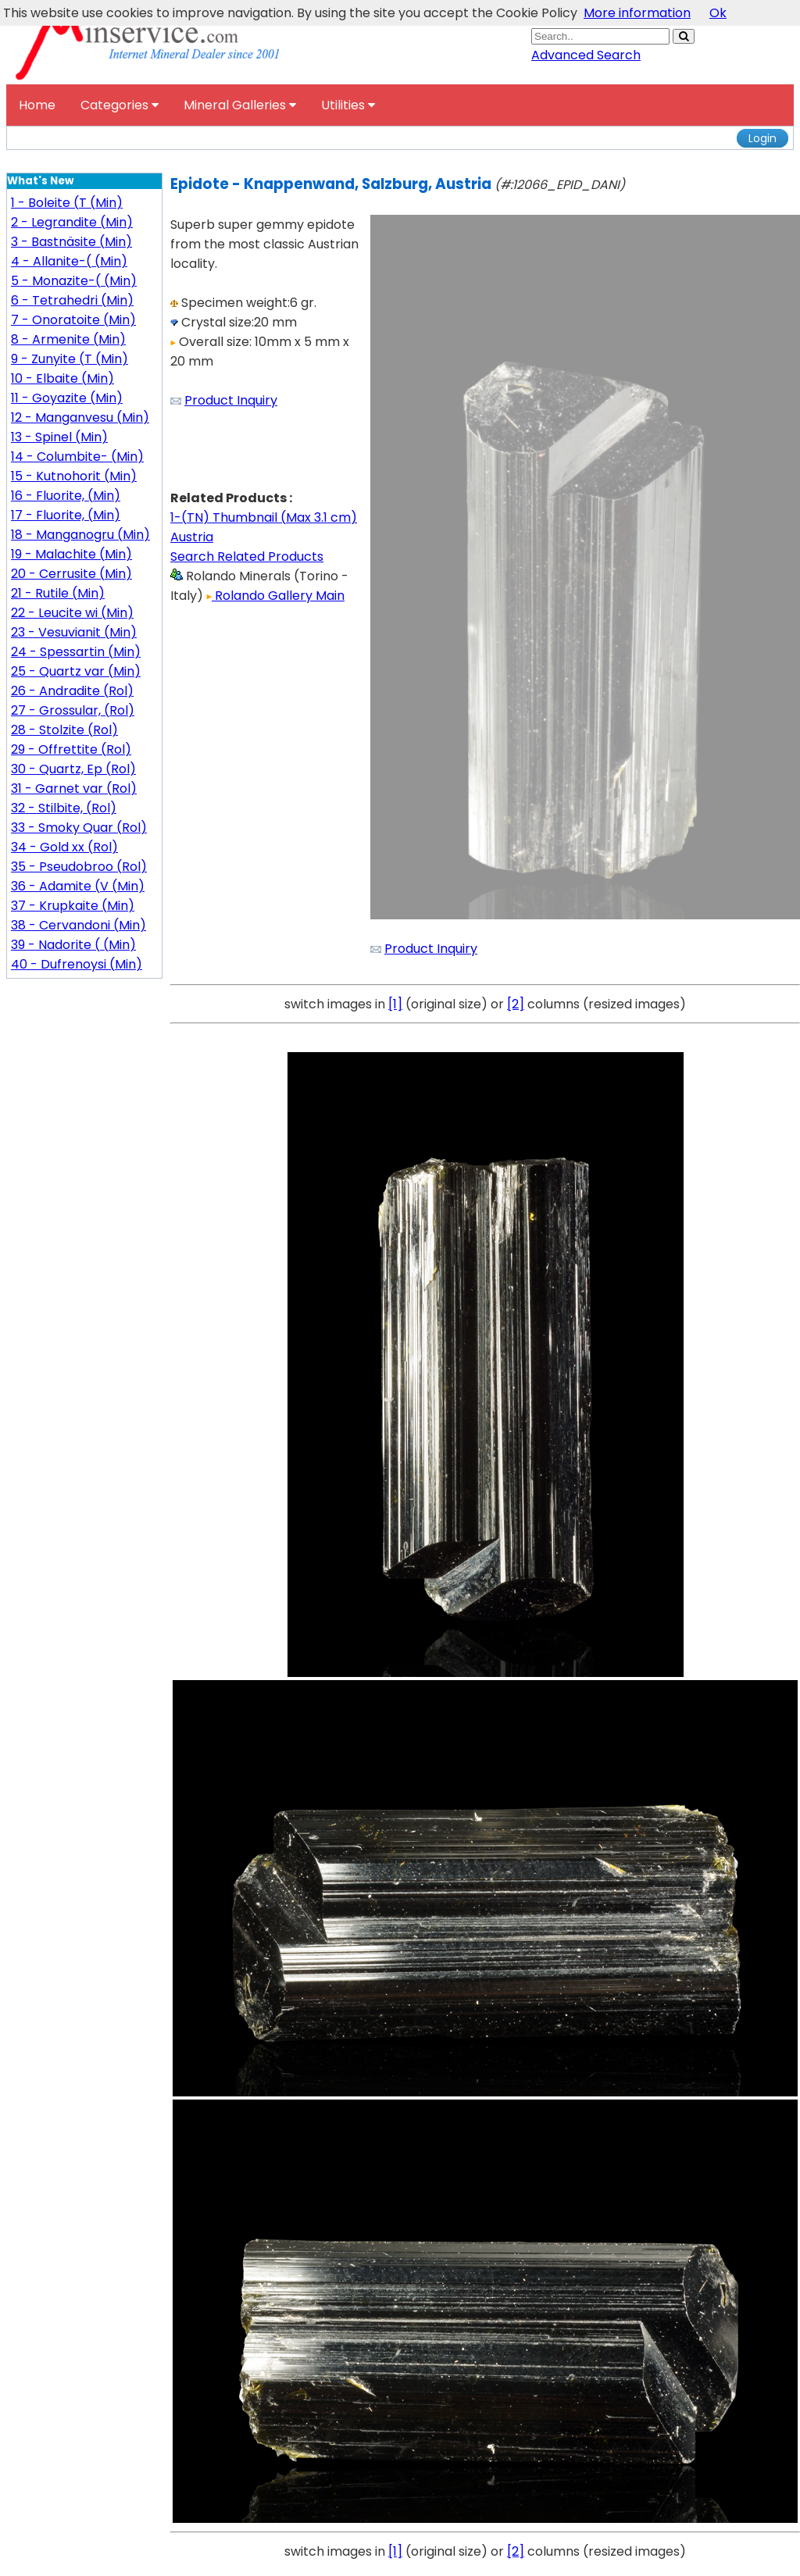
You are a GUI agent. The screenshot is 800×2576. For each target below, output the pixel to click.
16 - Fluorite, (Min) (65, 496)
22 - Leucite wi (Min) (72, 613)
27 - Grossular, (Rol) (72, 710)
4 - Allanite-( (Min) (69, 261)
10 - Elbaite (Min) (62, 378)
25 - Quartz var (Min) (76, 671)
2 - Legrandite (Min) (72, 222)
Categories (119, 105)
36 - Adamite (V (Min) (78, 886)
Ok (718, 13)
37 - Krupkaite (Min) (72, 906)
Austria (191, 537)
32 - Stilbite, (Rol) (63, 808)
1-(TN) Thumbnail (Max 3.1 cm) (263, 517)
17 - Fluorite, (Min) (65, 515)
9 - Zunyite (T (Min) (69, 359)
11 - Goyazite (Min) (67, 398)
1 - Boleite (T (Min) (67, 203)
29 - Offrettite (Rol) (71, 749)
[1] (395, 1004)
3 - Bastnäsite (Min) (71, 242)
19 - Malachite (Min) (71, 554)
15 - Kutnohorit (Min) (74, 476)
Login (762, 138)
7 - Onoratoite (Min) (73, 320)
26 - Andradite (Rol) (72, 691)
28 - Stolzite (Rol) (64, 730)
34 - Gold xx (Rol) (64, 847)
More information (637, 13)
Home (37, 105)
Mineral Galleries (240, 105)
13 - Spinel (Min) (59, 437)
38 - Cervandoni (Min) (78, 925)
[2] (515, 1004)
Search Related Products (246, 557)
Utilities (348, 105)
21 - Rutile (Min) (58, 593)
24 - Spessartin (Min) (76, 652)
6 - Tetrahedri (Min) (72, 300)
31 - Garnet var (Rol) (74, 788)
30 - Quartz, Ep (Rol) (73, 769)
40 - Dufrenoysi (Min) (76, 964)
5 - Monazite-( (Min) (74, 281)
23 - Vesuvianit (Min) (74, 632)
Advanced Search (586, 55)
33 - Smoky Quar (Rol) (79, 828)
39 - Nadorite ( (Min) (73, 945)
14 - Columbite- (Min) (77, 457)
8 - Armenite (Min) (68, 339)
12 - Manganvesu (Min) (80, 417)
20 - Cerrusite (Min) (71, 574)
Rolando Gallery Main (275, 596)
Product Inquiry (230, 400)
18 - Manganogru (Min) (80, 535)
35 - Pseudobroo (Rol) (79, 867)
